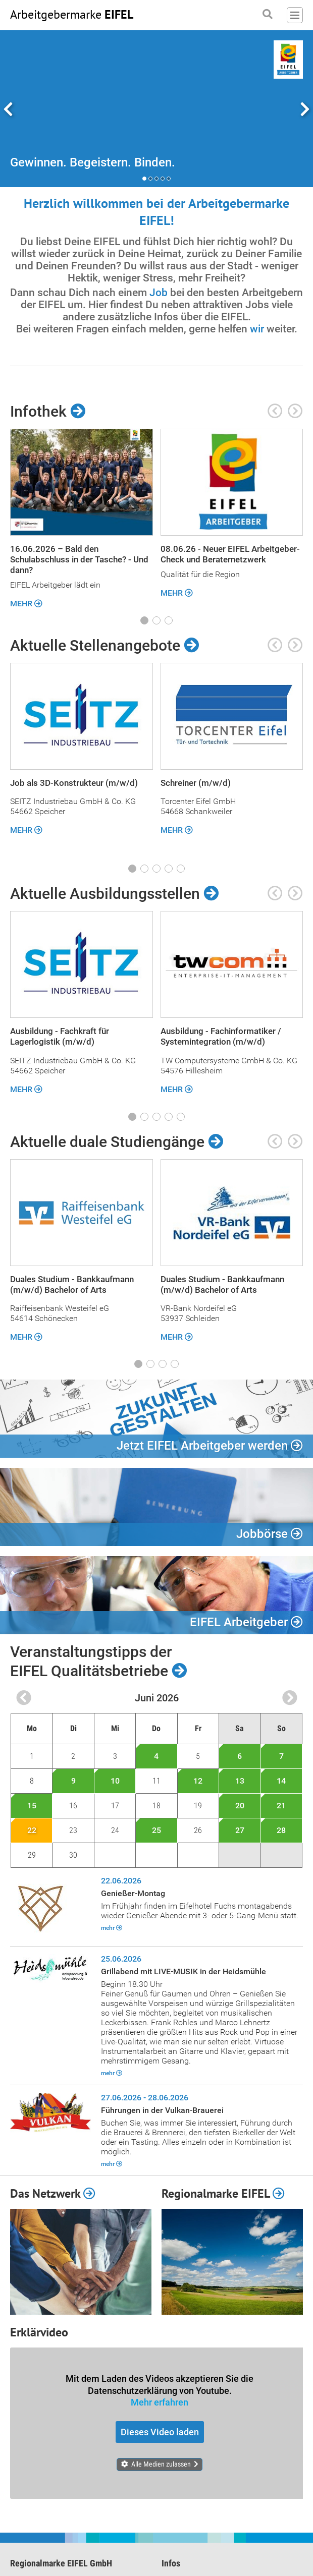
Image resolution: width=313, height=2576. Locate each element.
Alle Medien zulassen (161, 2464)
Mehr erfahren (159, 2402)
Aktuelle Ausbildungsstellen (114, 894)
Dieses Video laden (160, 2432)
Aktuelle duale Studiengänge (116, 1142)
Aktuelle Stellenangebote (104, 646)
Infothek (47, 412)
